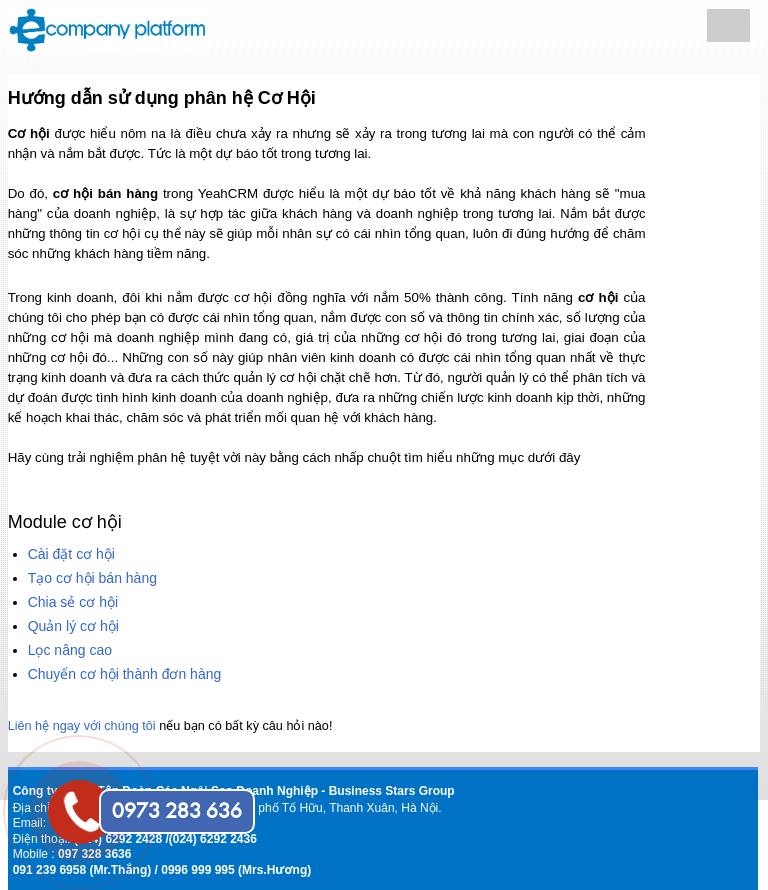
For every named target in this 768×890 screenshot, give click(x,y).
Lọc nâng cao (70, 650)
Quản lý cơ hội (73, 626)
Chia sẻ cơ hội (73, 602)
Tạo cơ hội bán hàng (92, 578)
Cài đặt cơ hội (71, 554)
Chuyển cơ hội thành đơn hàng (125, 674)
